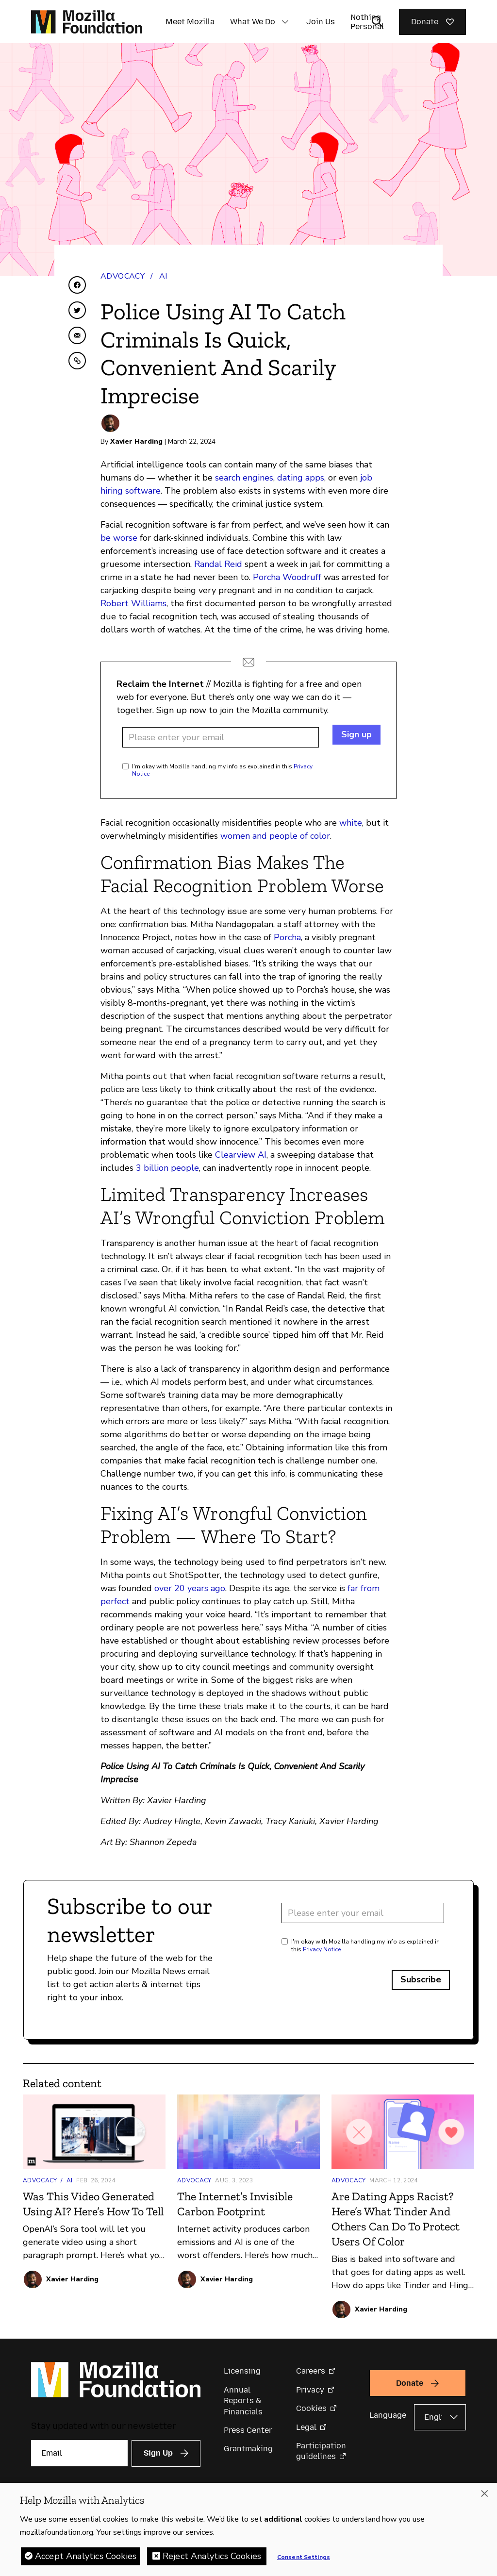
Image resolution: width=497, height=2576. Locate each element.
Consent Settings (303, 2560)
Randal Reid (218, 564)
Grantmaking (248, 2448)
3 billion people (167, 1168)
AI (163, 276)
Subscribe (420, 1979)
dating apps (300, 477)
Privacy (310, 2389)
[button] (285, 22)
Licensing (242, 2371)
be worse (118, 538)
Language (387, 2415)
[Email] (79, 2453)
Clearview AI (240, 1155)
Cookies (311, 2408)
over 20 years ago (189, 1588)
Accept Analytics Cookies (85, 2559)
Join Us (320, 21)
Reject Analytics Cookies (212, 2559)
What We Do (252, 21)
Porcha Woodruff (287, 577)
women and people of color (275, 836)
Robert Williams (133, 603)
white (350, 823)
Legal (306, 2427)
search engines (244, 477)
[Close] (484, 2496)
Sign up (356, 734)
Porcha (287, 937)
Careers (310, 2371)
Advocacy (122, 276)
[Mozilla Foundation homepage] (86, 21)
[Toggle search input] (377, 22)
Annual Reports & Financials (243, 2400)
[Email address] (220, 737)
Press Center (248, 2430)
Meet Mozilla (190, 21)
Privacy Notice (322, 1949)
